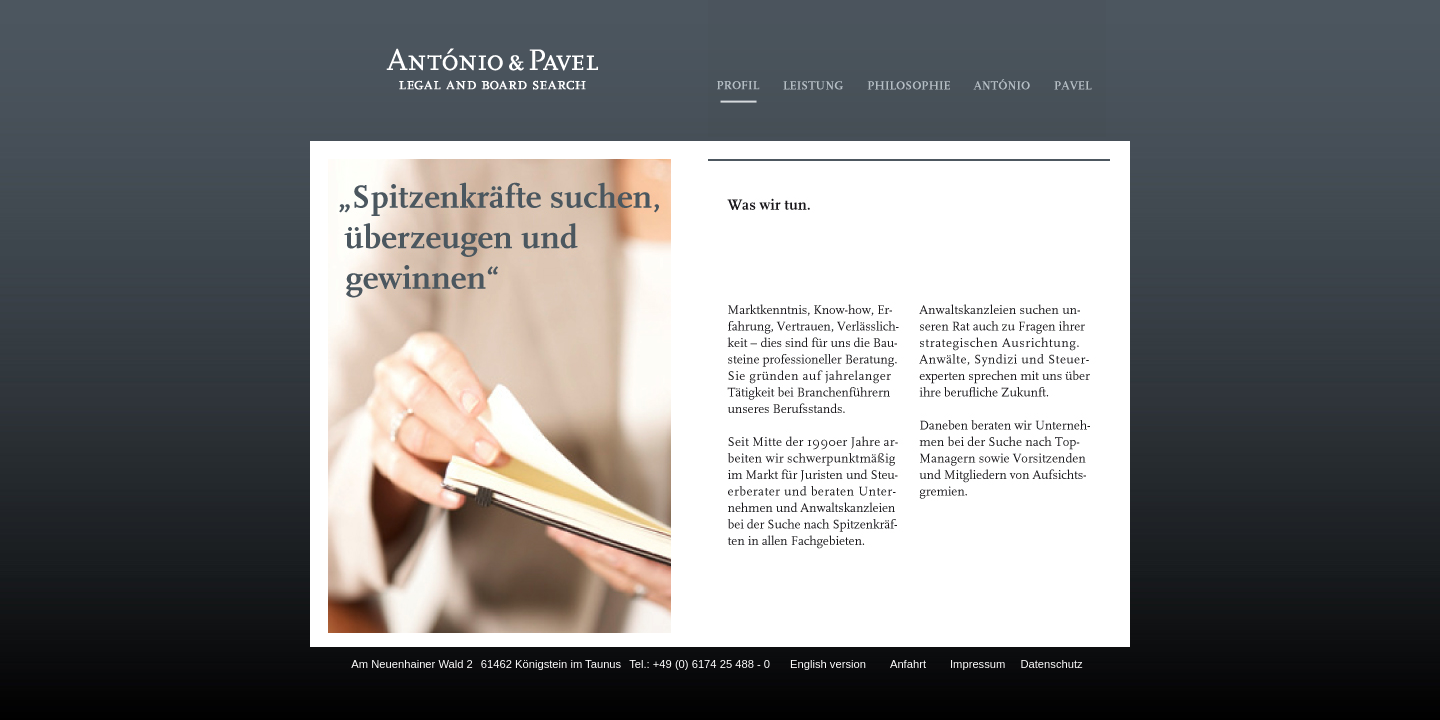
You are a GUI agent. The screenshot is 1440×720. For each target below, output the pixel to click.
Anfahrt (908, 664)
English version (828, 664)
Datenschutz (1051, 664)
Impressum (977, 664)
